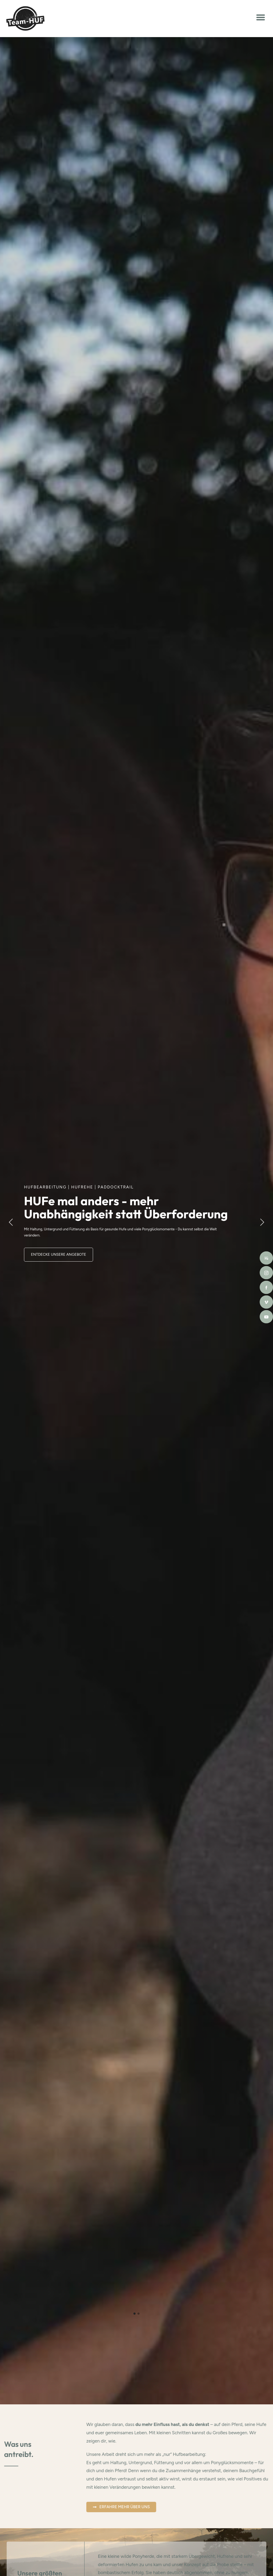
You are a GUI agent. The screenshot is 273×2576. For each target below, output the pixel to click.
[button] (261, 17)
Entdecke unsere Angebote (58, 1254)
